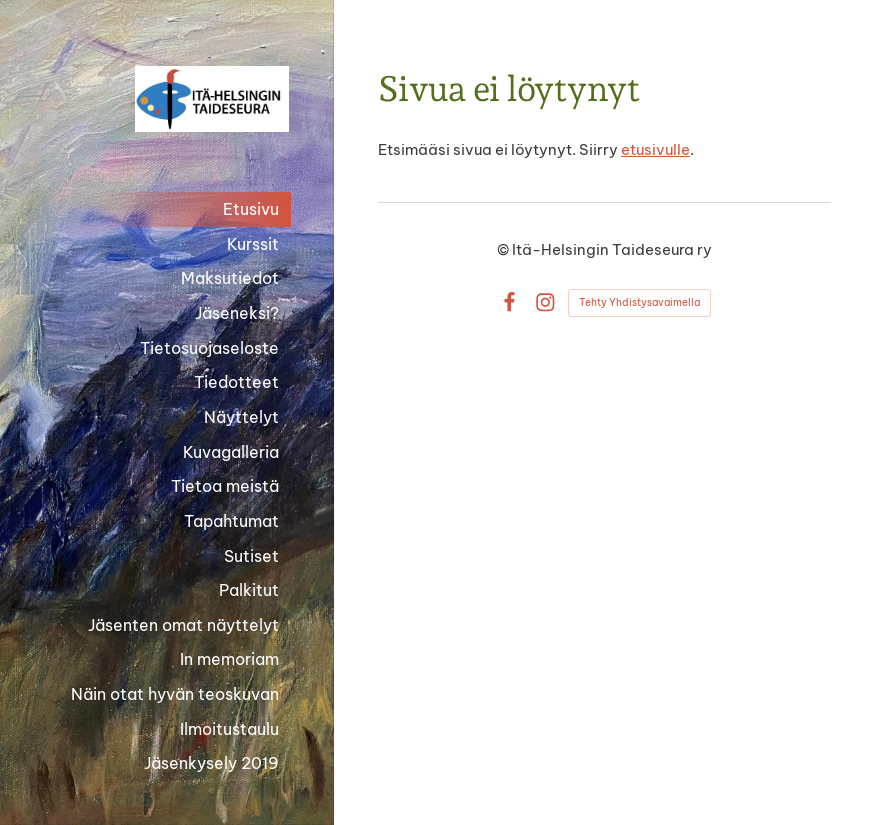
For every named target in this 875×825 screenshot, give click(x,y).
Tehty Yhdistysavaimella (639, 302)
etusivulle (655, 149)
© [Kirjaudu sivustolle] (504, 249)
